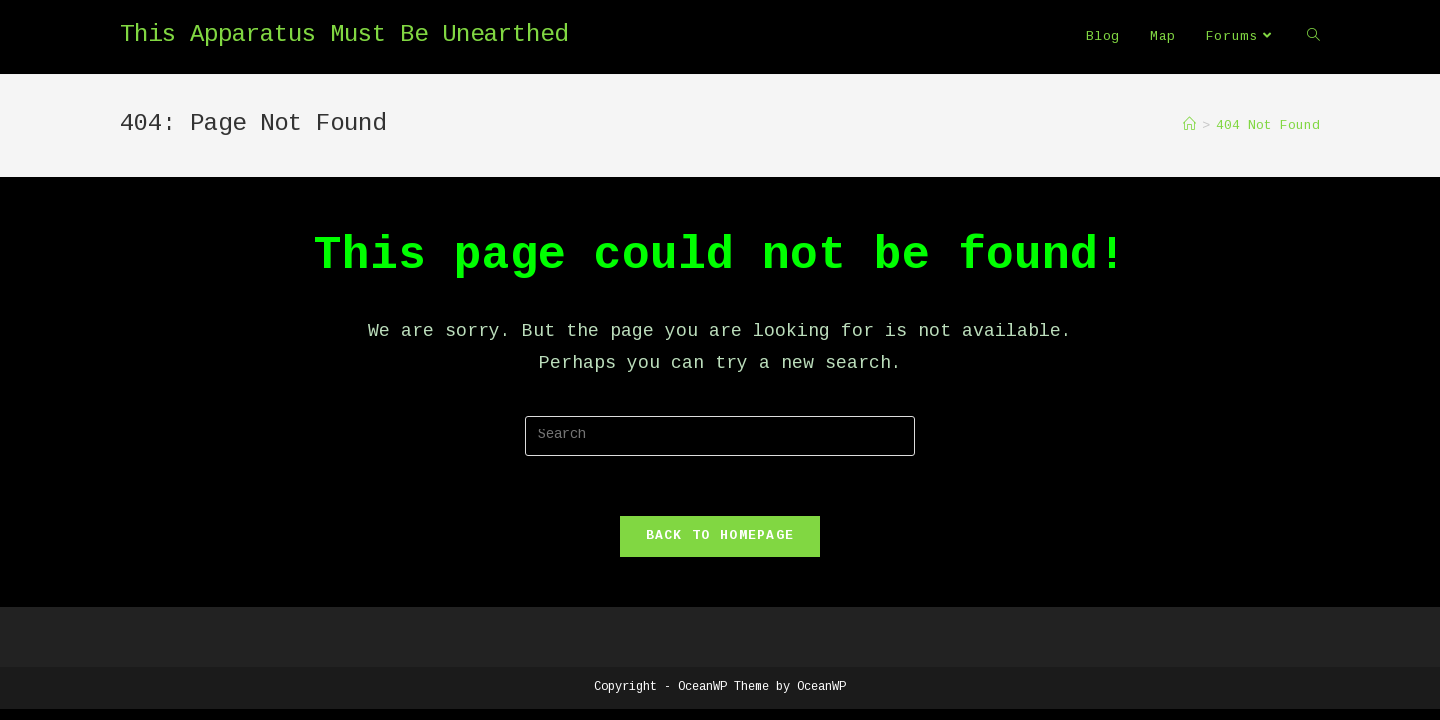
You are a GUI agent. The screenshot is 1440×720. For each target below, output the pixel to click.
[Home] (1189, 126)
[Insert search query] (720, 436)
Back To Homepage (720, 536)
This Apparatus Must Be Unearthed (344, 36)
